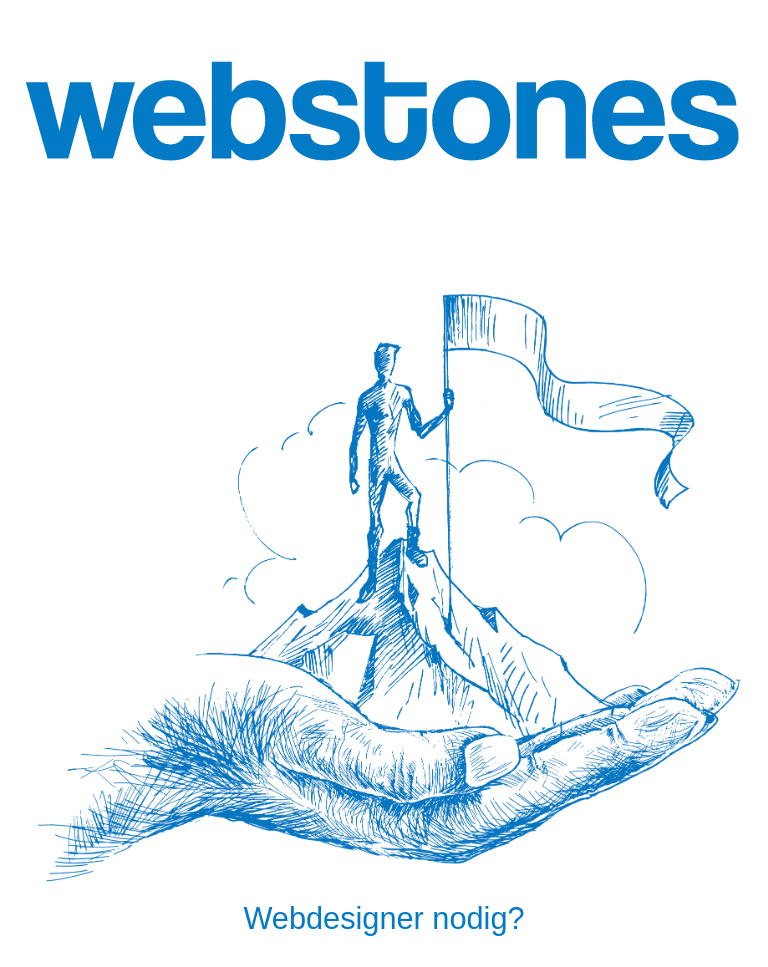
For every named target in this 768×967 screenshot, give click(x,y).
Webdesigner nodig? (383, 918)
